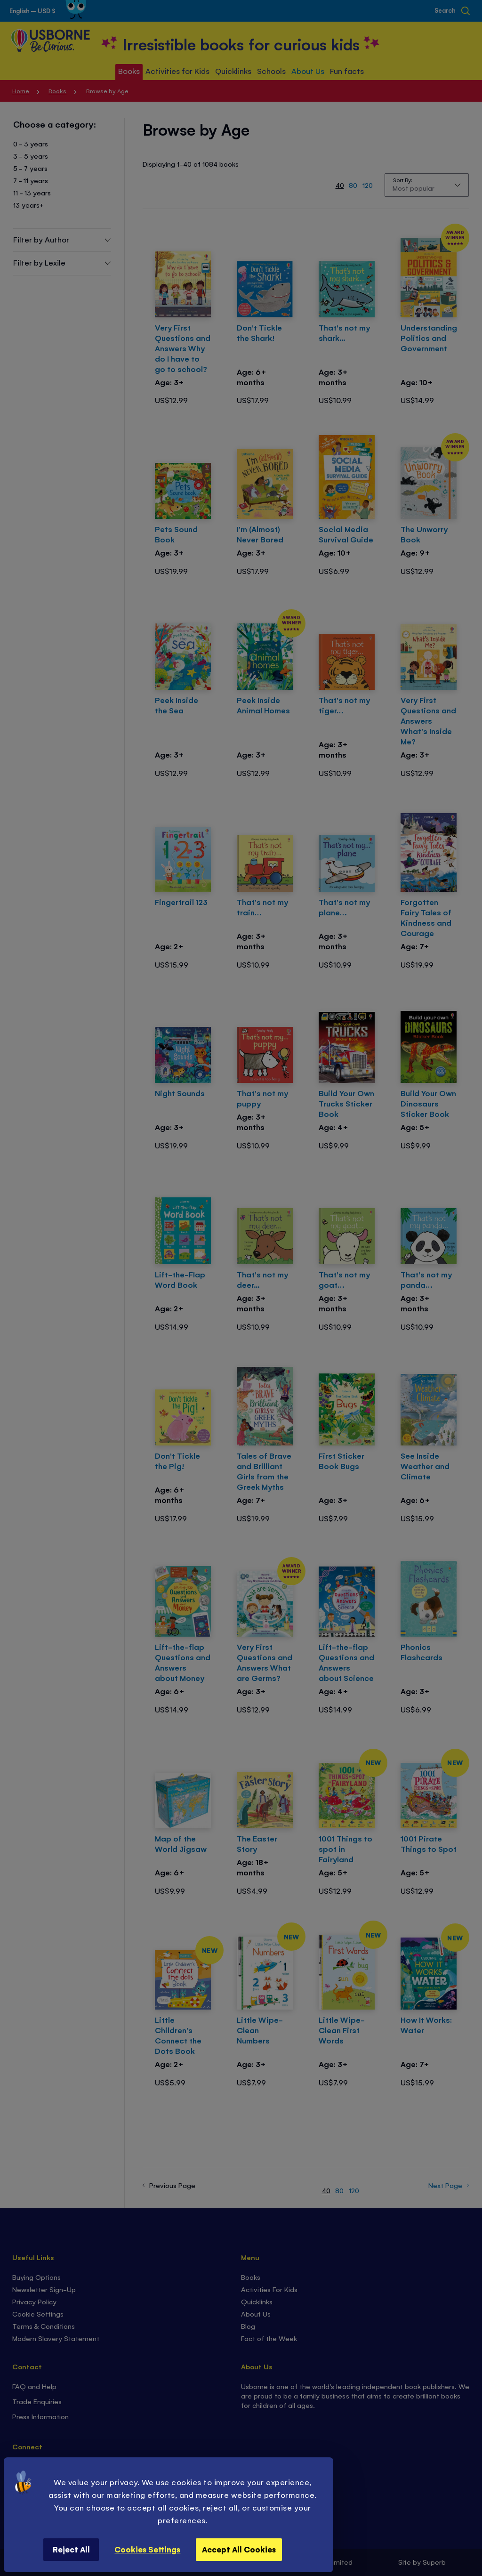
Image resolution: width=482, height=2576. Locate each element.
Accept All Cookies (239, 2549)
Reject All (71, 2549)
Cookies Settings (147, 2549)
